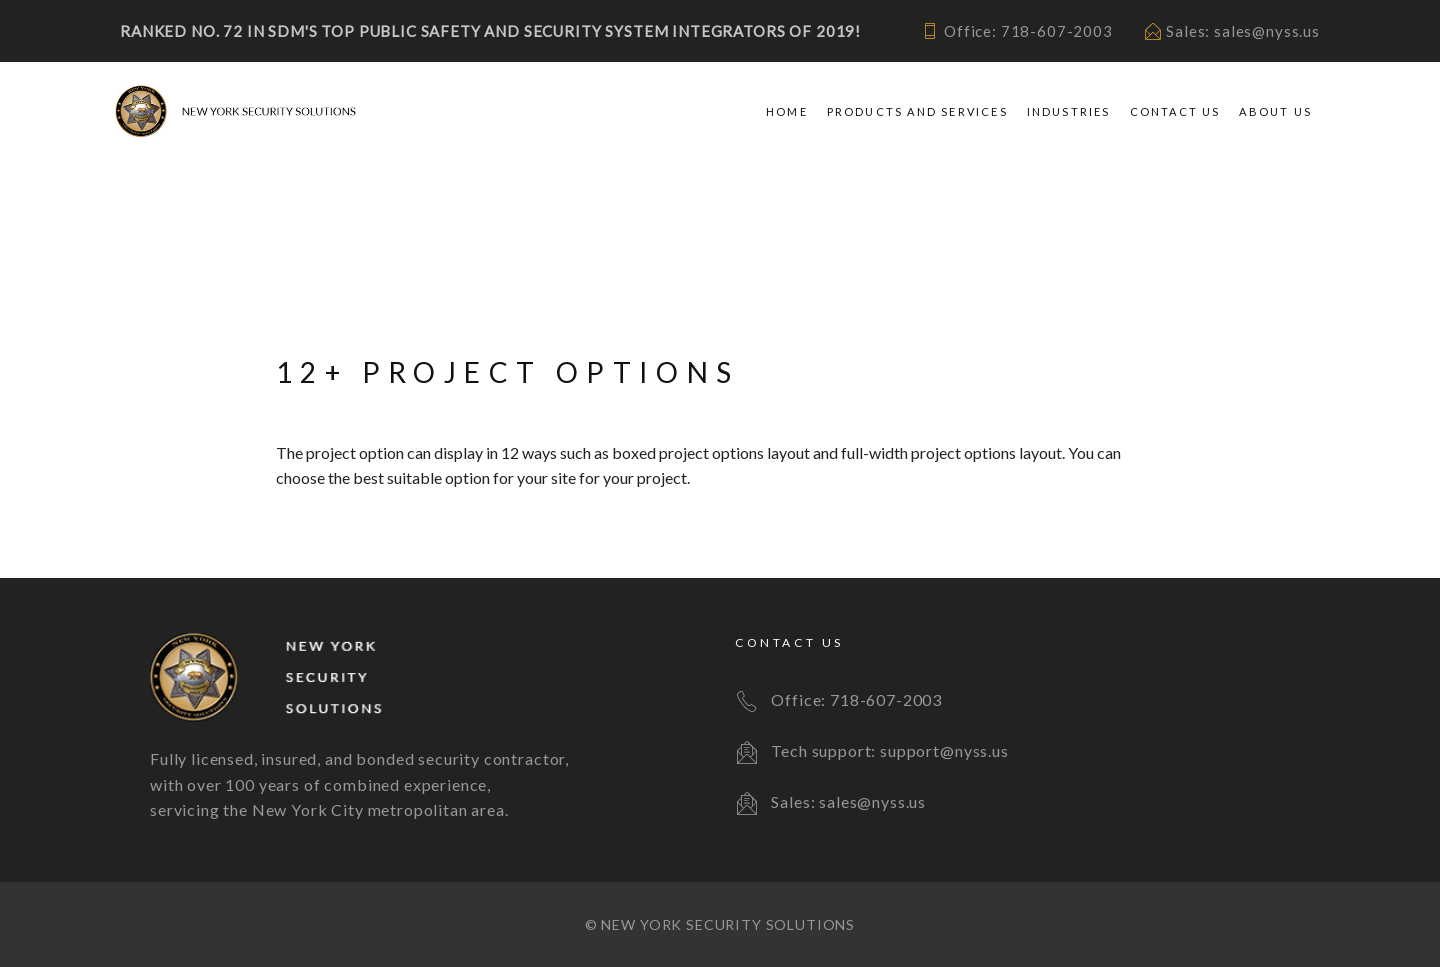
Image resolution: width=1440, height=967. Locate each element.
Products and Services (917, 111)
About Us (1275, 111)
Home (787, 111)
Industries (1069, 111)
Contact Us (1175, 111)
